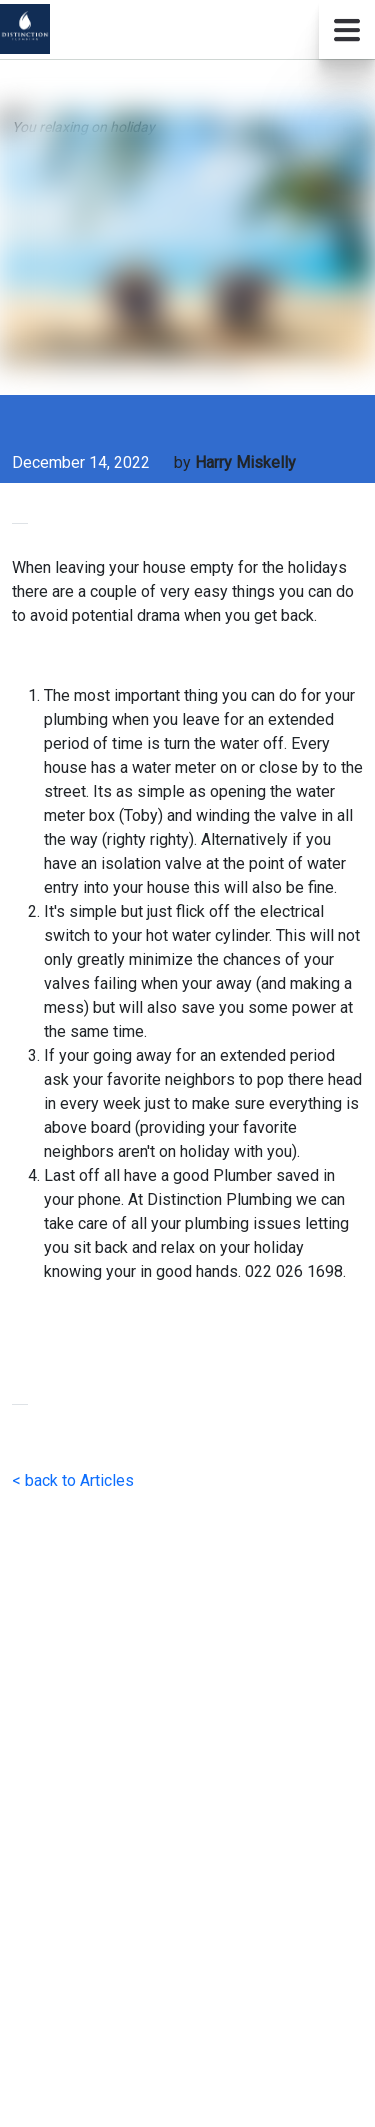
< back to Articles (73, 1480)
